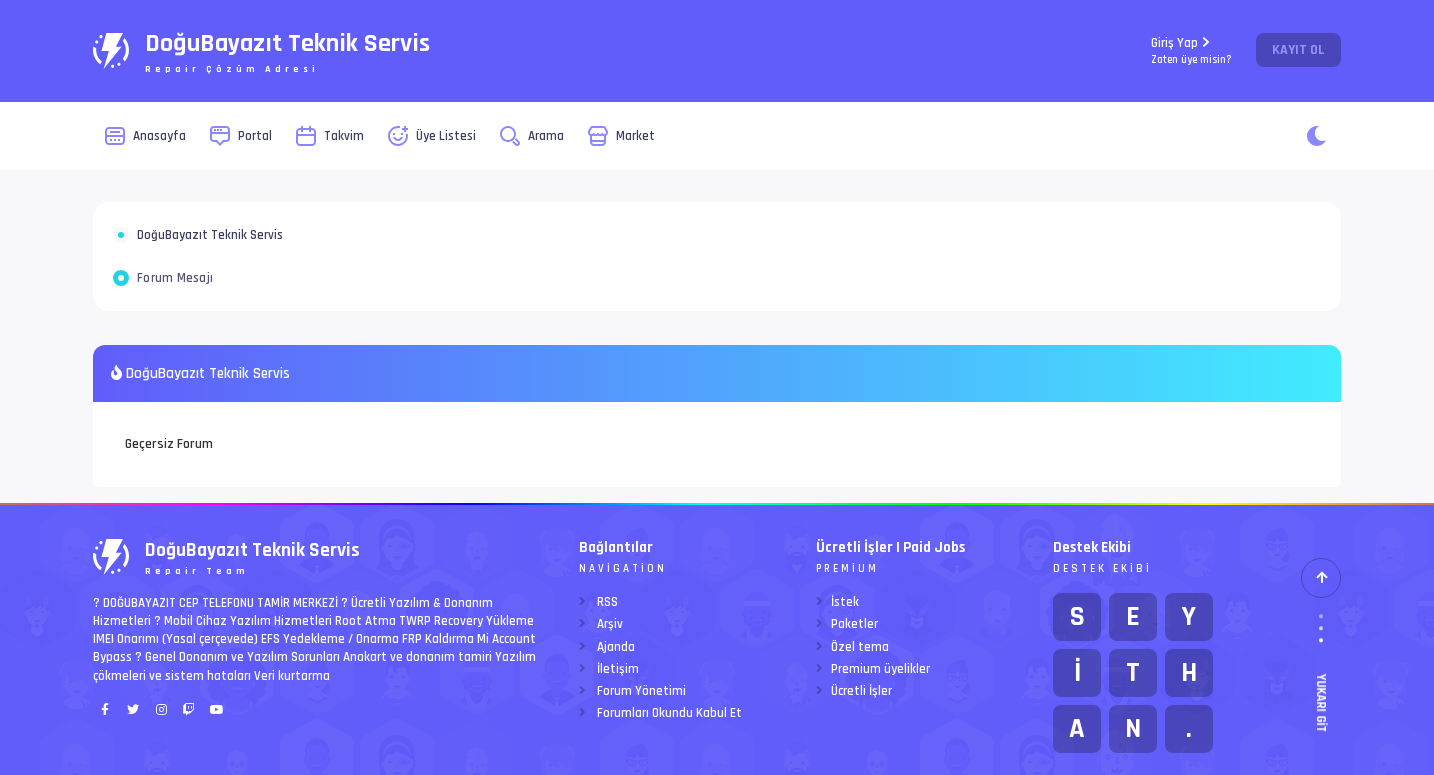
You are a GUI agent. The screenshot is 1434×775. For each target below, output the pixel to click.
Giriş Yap (1191, 50)
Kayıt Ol (1298, 50)
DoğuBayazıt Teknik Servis (210, 235)
